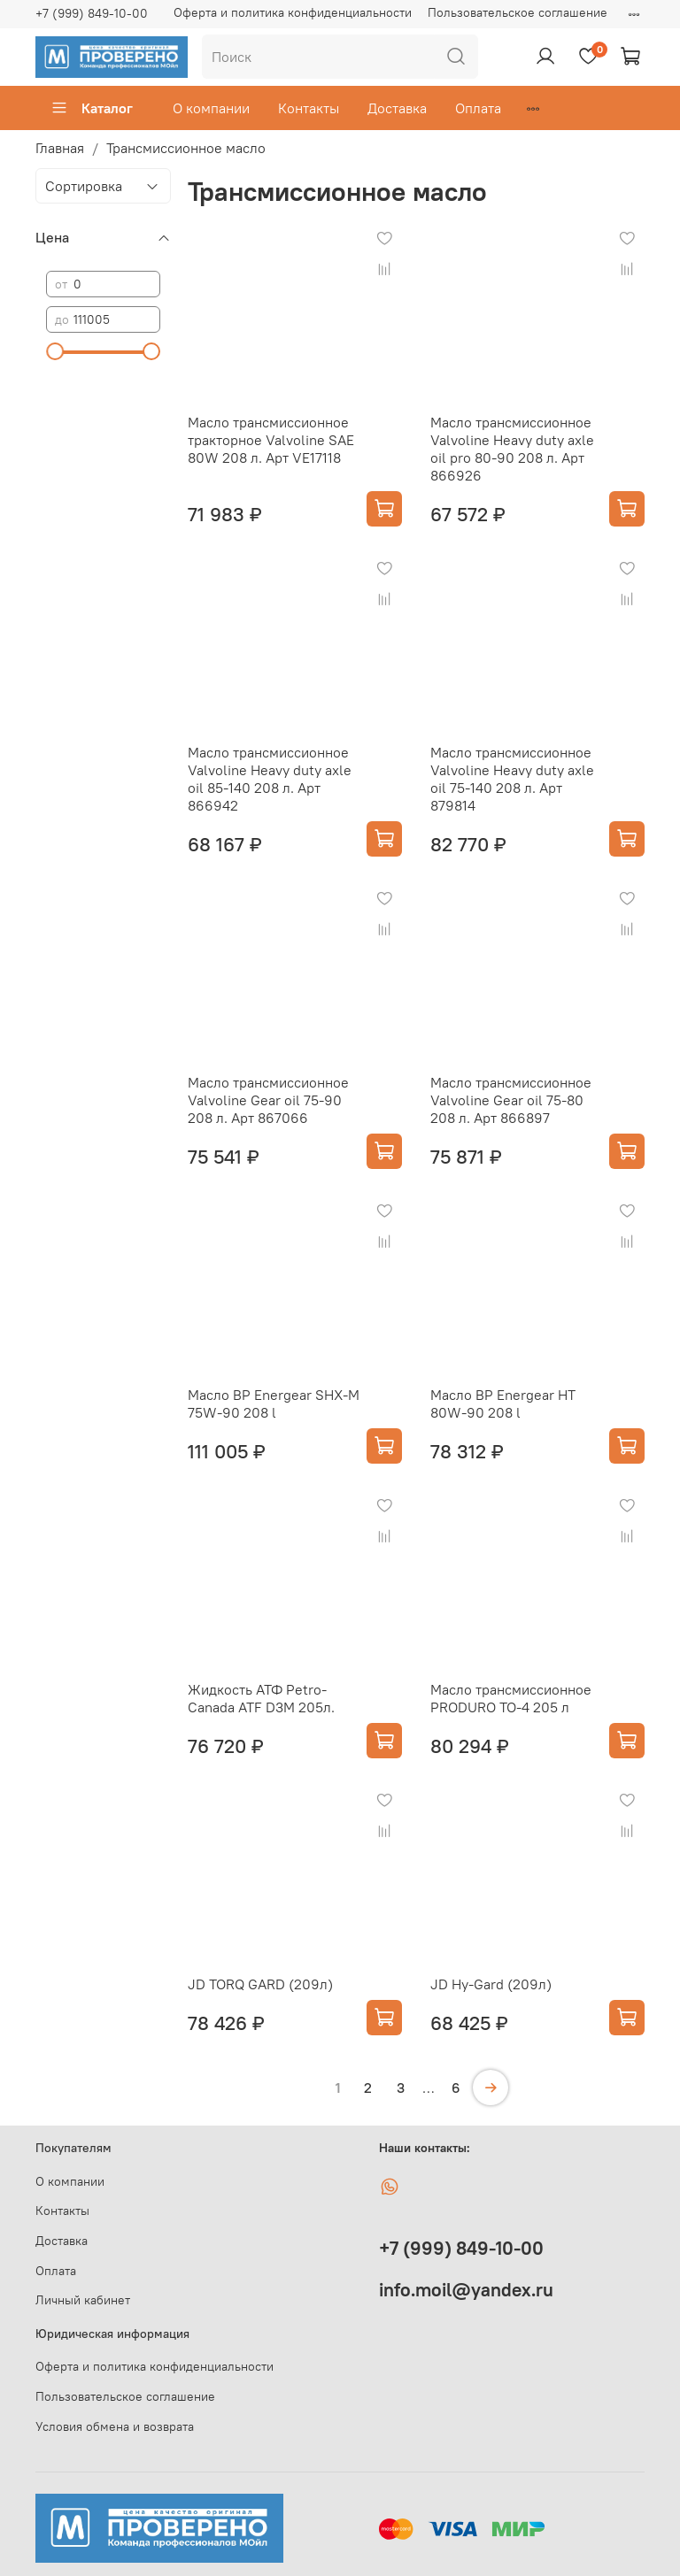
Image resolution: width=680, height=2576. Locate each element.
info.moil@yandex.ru (466, 2290)
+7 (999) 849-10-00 (91, 13)
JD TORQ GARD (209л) (260, 1984)
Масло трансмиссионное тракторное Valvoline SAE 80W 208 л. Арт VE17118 (271, 439)
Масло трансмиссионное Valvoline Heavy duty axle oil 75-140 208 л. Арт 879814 (512, 778)
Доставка (397, 108)
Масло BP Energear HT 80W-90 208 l (503, 1403)
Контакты (308, 108)
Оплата (478, 108)
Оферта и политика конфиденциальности (293, 12)
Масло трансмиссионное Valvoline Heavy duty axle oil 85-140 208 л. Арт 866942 (270, 778)
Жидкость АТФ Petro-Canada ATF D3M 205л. (261, 1698)
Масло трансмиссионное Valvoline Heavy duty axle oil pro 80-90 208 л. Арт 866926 (512, 448)
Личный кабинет (82, 2300)
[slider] (55, 351)
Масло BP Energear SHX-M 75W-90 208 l (273, 1403)
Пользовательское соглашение (517, 12)
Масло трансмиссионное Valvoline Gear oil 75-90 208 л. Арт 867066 (268, 1100)
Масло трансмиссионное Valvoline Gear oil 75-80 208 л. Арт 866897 (510, 1100)
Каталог (91, 108)
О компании (211, 108)
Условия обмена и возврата (114, 2426)
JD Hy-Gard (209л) (491, 1984)
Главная (59, 148)
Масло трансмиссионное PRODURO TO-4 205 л (510, 1698)
